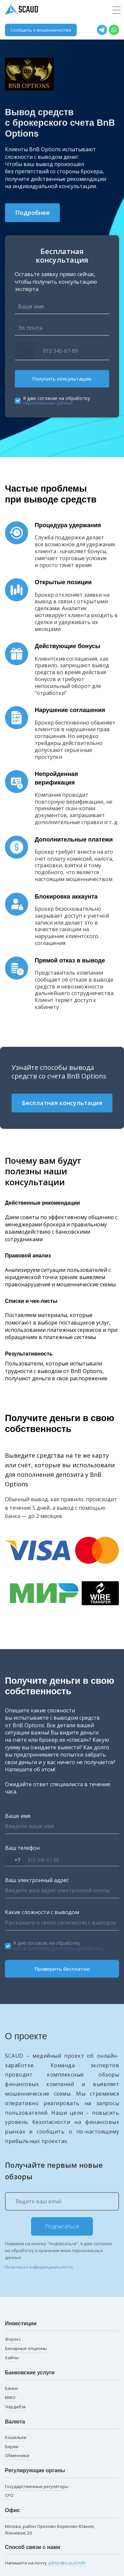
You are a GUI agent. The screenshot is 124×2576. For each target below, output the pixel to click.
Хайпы (12, 2358)
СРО (9, 2495)
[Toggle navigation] (116, 10)
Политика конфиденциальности (39, 2267)
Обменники (17, 2455)
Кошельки (15, 2437)
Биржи (12, 2446)
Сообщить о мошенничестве (40, 30)
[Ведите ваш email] (62, 2201)
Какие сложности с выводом (42, 1912)
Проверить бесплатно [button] (62, 1968)
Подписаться (62, 2226)
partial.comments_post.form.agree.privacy (58, 1948)
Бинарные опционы (26, 2348)
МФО (10, 2397)
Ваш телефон (22, 1847)
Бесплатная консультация (62, 1103)
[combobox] (25, 351)
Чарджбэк (15, 2407)
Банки (11, 2388)
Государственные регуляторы (36, 2486)
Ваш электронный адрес (37, 1880)
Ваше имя (17, 1815)
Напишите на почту (45, 2563)
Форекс (13, 2339)
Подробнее (32, 212)
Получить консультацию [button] (62, 379)
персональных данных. (48, 403)
